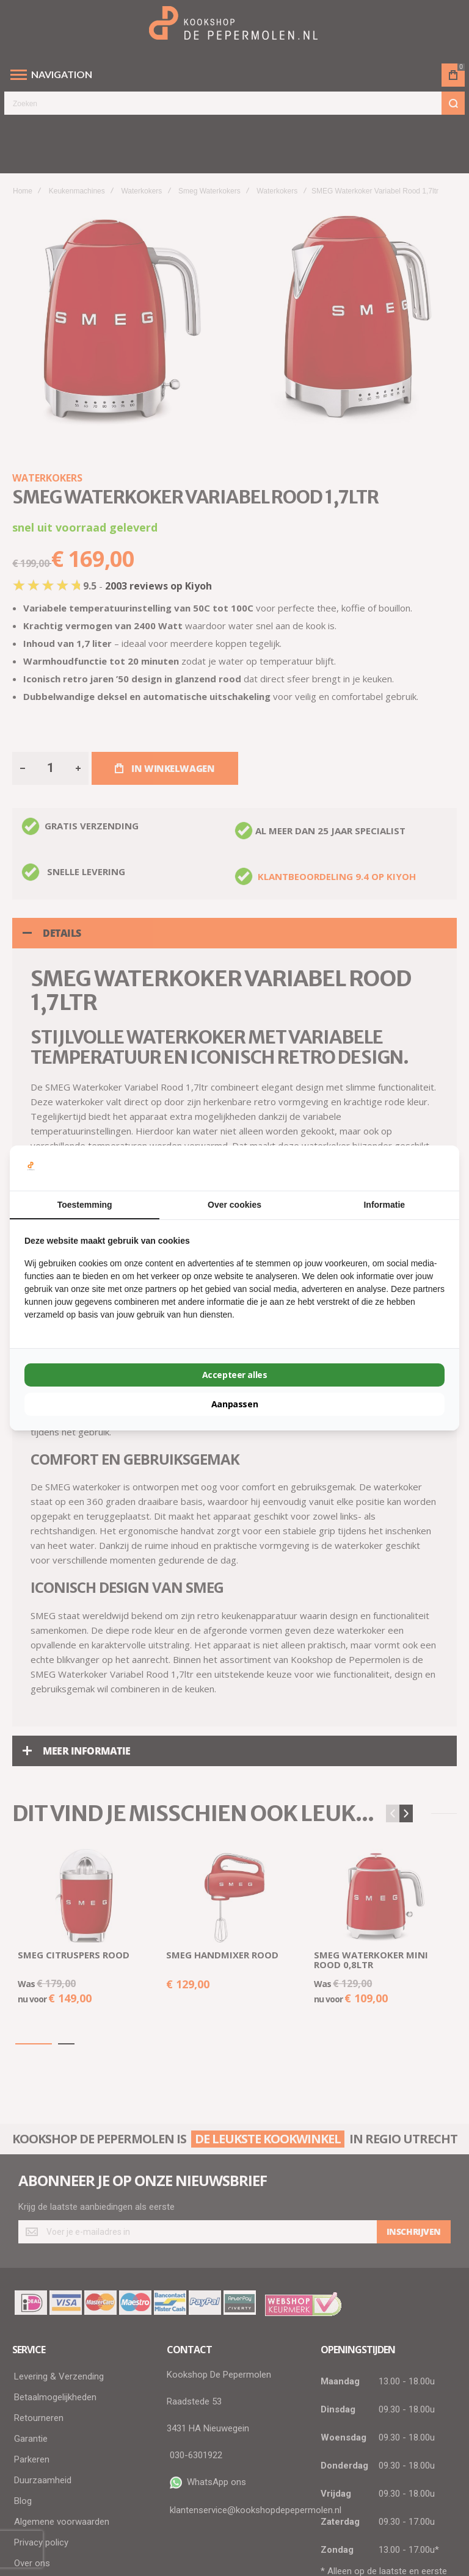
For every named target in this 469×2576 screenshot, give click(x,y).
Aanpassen (234, 1404)
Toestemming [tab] (84, 1205)
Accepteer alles (234, 1374)
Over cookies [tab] (234, 1205)
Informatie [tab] (384, 1205)
